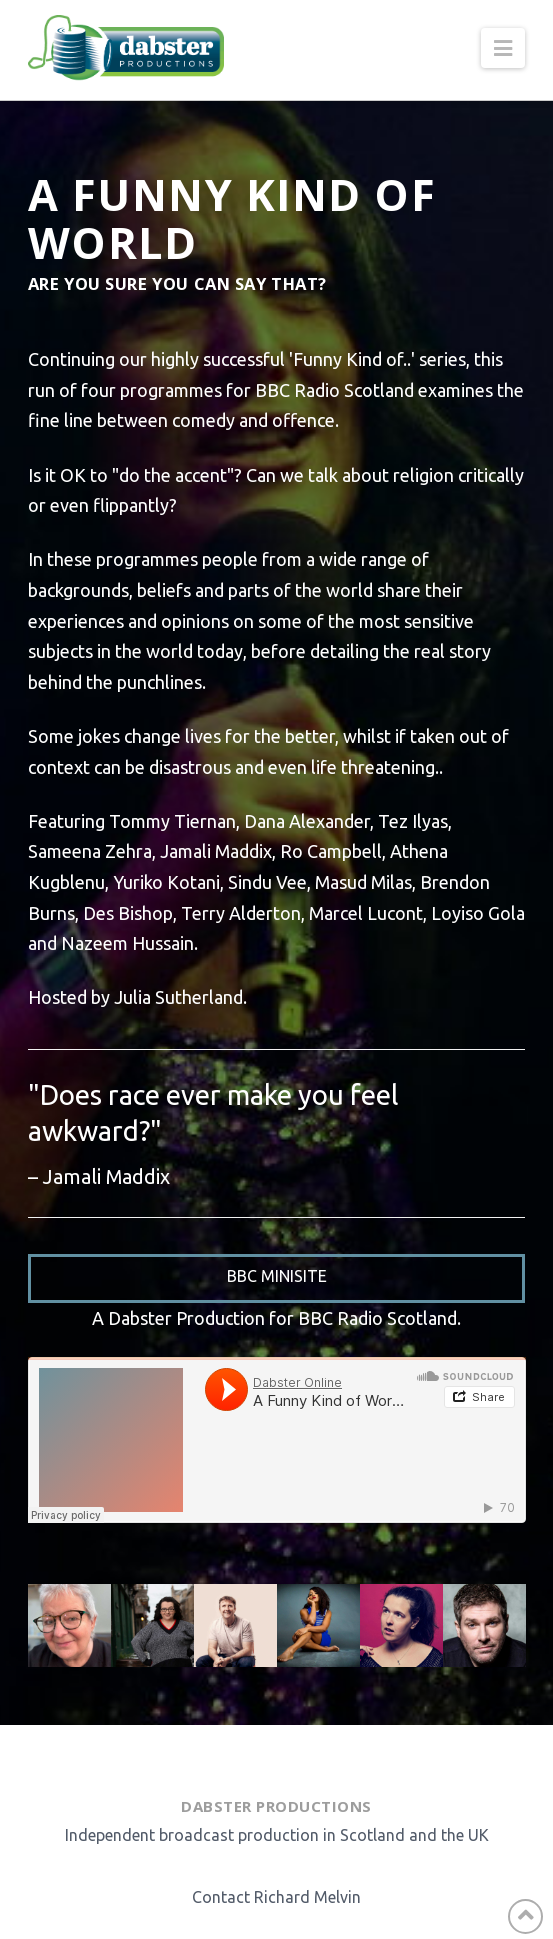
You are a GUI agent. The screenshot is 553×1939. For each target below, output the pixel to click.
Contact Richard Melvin (276, 1897)
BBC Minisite (277, 1276)
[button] (503, 48)
